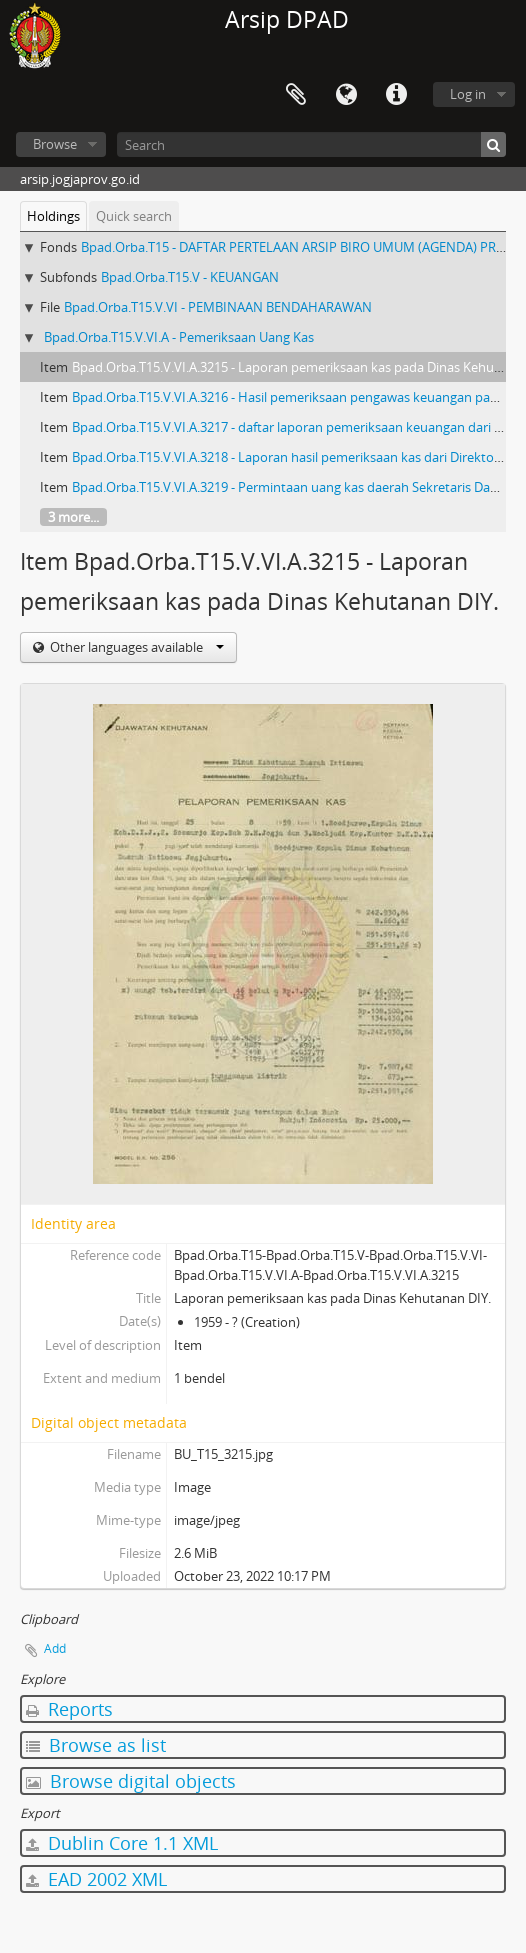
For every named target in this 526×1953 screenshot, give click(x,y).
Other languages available (135, 647)
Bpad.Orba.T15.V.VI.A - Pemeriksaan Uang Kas (179, 337)
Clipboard (296, 95)
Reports (69, 1709)
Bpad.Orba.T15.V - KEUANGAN (190, 277)
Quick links (396, 95)
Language (346, 95)
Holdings (53, 216)
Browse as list (96, 1745)
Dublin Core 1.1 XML (122, 1843)
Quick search (134, 216)
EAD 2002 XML (96, 1879)
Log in (468, 94)
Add (55, 1648)
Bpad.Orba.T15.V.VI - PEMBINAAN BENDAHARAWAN (218, 307)
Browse (55, 144)
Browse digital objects (131, 1781)
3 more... (73, 517)
